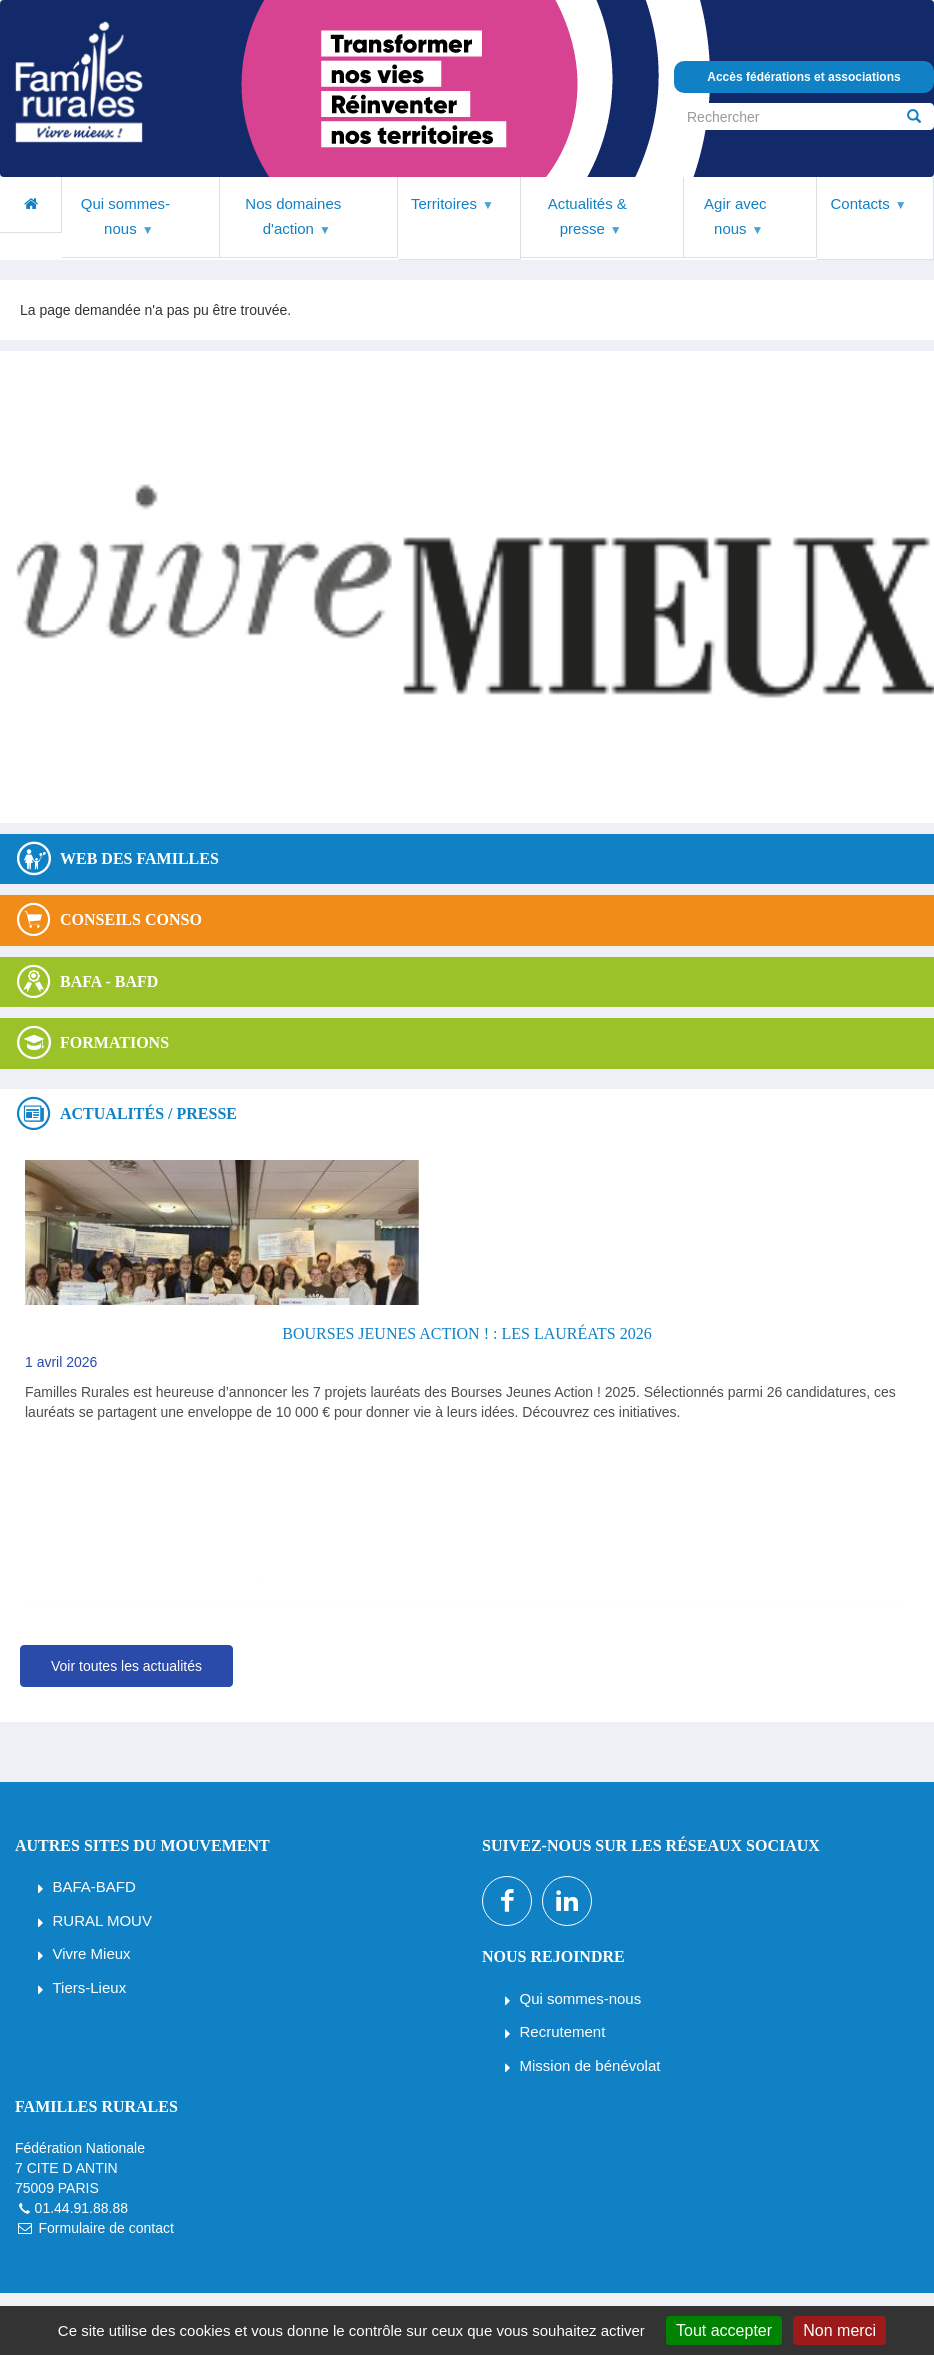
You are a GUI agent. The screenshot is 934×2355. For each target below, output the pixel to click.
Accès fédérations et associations (803, 77)
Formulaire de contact (105, 2228)
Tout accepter (724, 2330)
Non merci (839, 2330)
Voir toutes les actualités (126, 1666)
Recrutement (563, 2031)
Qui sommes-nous (581, 1998)
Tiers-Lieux (90, 1987)
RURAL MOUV (102, 1920)
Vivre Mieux (92, 1953)
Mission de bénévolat (590, 2065)
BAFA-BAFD (94, 1886)
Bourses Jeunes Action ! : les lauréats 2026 (466, 1333)
